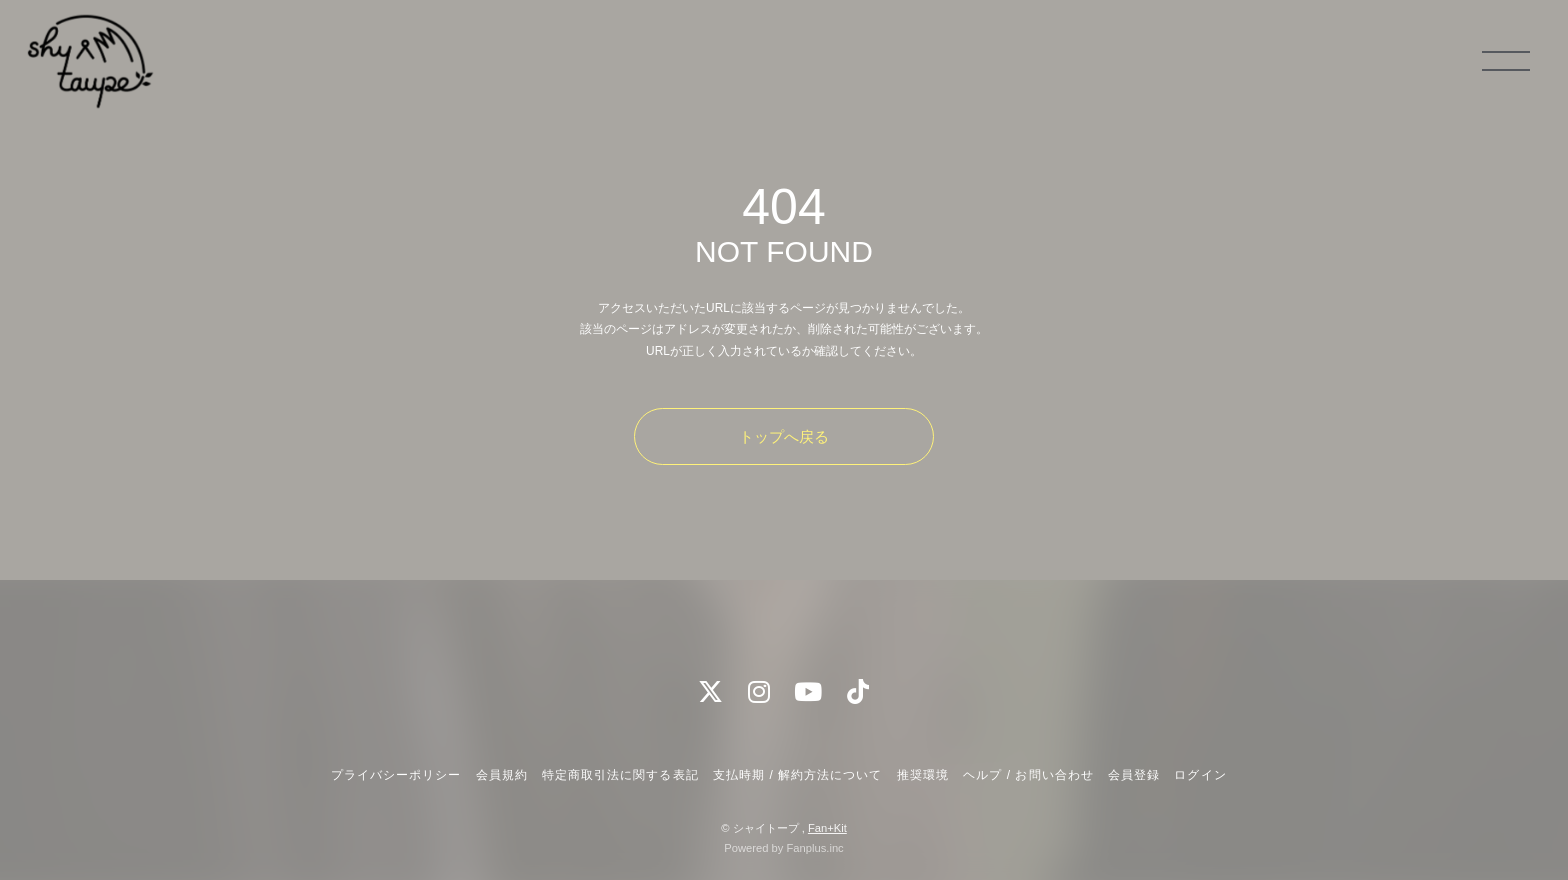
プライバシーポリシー (396, 775)
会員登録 (1134, 775)
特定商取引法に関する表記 (620, 775)
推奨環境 (923, 775)
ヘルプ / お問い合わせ (1028, 775)
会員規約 (502, 775)
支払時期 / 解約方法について (798, 775)
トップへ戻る (784, 436)
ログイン (1200, 775)
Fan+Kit (827, 828)
